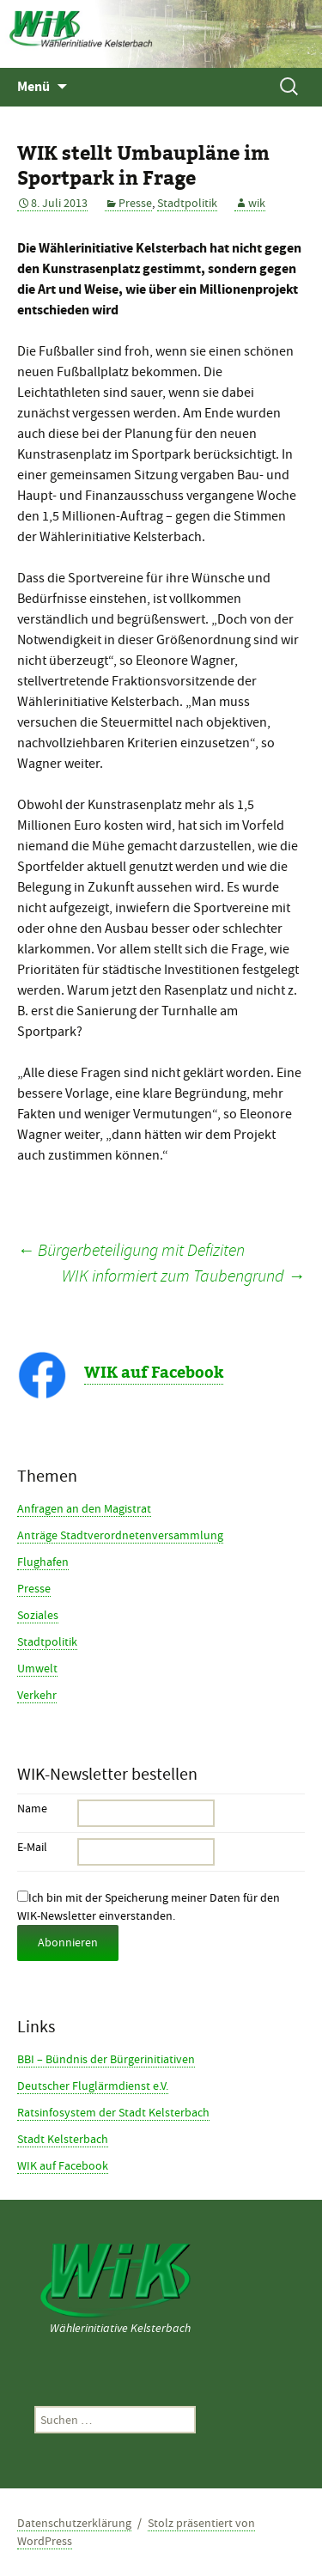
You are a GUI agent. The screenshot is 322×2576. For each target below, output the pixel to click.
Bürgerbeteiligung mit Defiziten (131, 1250)
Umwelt (37, 1668)
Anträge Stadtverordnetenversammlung (120, 1535)
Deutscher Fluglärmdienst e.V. (92, 2085)
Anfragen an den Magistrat (84, 1508)
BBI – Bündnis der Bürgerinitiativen (106, 2059)
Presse (135, 202)
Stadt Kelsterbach (62, 2139)
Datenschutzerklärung (74, 2522)
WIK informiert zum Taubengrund (183, 1276)
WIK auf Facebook (153, 1373)
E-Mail (32, 1846)
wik (256, 202)
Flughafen (43, 1561)
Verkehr (37, 1694)
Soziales (37, 1615)
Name (32, 1808)
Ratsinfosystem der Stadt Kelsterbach (113, 2112)
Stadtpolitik (187, 202)
